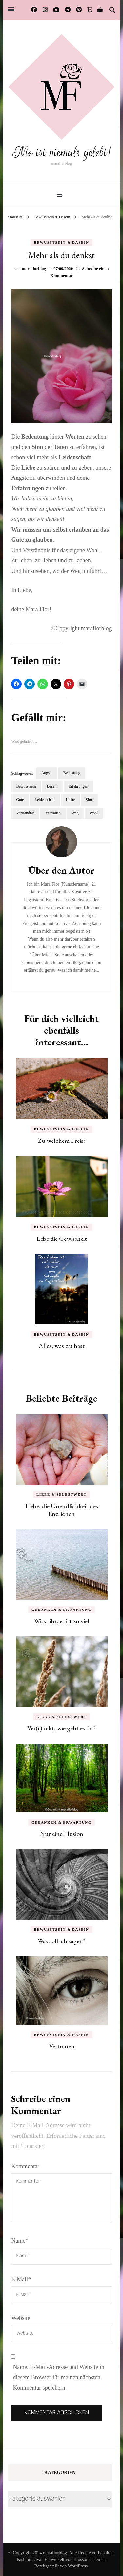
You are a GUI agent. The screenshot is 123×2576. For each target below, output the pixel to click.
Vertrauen (53, 813)
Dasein (52, 786)
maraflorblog (34, 268)
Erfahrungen (78, 786)
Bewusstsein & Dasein (61, 242)
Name (19, 2240)
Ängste (46, 773)
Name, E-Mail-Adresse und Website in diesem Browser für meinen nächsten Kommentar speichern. (58, 2377)
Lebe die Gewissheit (61, 1238)
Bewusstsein (26, 786)
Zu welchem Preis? (62, 1140)
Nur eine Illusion (61, 1833)
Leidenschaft (45, 799)
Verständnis (25, 813)
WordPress (78, 2566)
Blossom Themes (89, 2559)
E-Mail (21, 2279)
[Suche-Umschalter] (112, 10)
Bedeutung (71, 773)
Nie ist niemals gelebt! (61, 152)
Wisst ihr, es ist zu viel (61, 1621)
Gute (20, 799)
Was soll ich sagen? (61, 1941)
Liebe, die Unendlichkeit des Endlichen (61, 1510)
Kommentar (25, 2166)
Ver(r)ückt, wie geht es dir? (61, 1728)
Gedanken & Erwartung (61, 1609)
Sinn (89, 799)
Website (20, 2318)
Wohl (94, 813)
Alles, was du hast (61, 1345)
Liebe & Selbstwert (61, 1494)
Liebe (70, 799)
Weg (75, 813)
